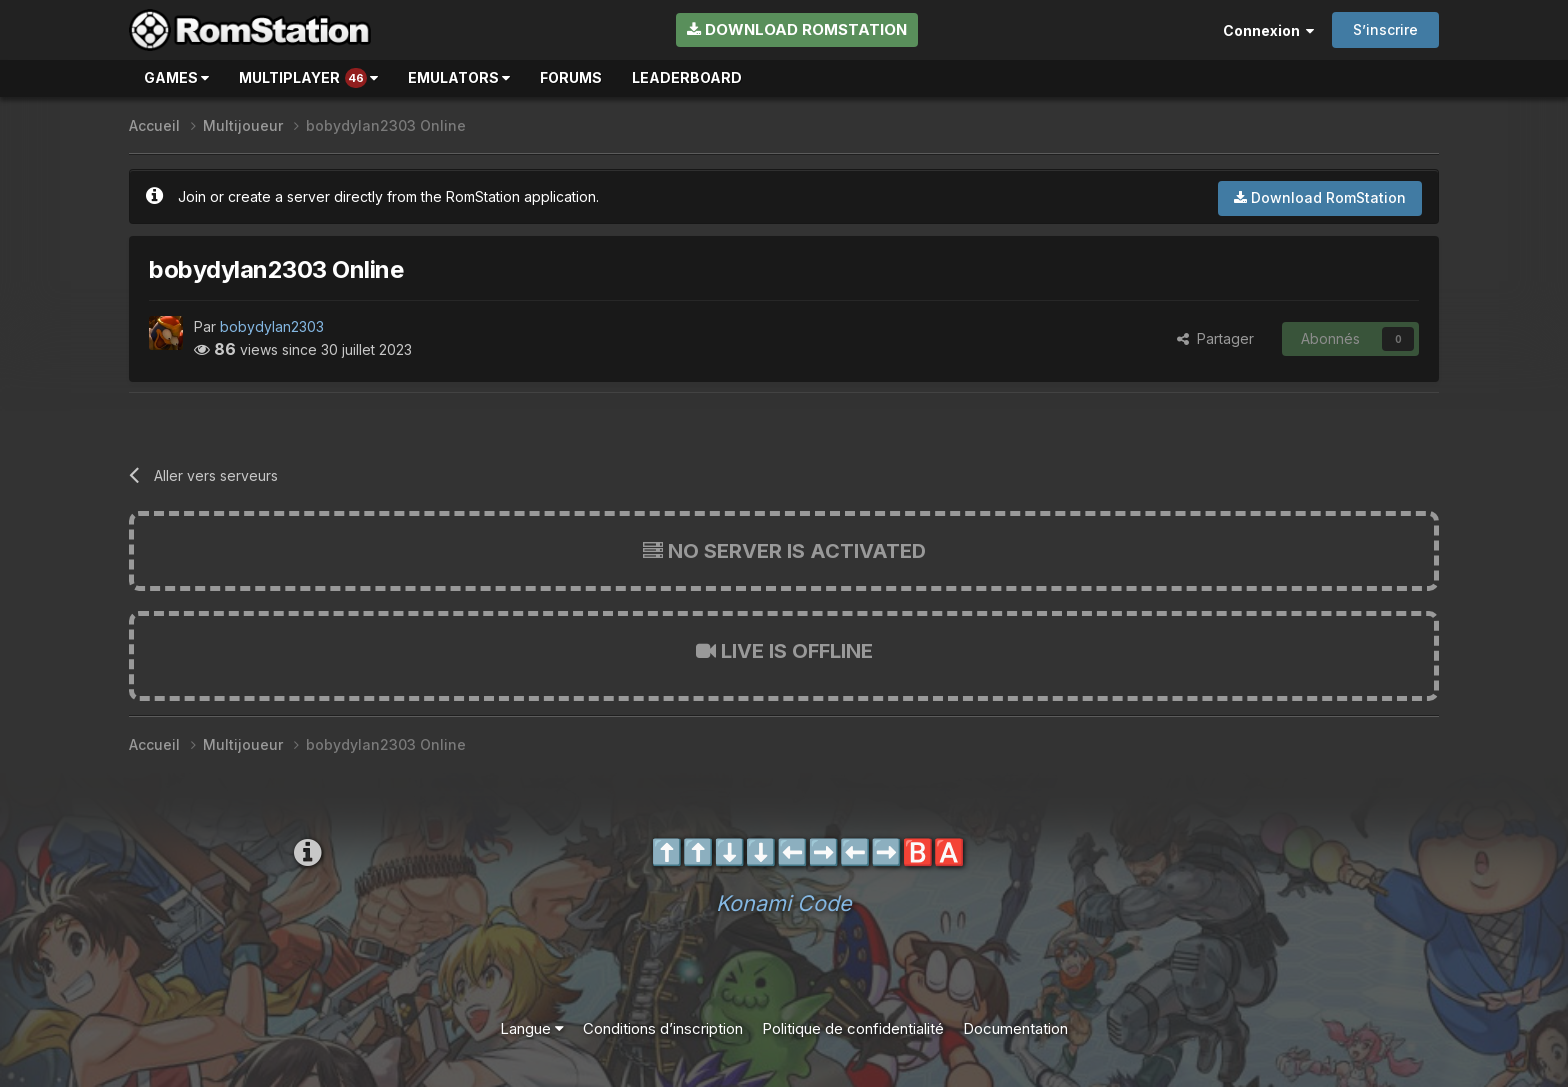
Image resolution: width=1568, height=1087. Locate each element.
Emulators (459, 77)
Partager (1215, 338)
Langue (532, 1028)
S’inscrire (1385, 29)
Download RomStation (797, 29)
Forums (571, 77)
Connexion (1268, 30)
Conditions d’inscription (663, 1028)
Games (176, 77)
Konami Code (784, 903)
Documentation (1015, 1028)
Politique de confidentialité (853, 1028)
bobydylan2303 (272, 326)
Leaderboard (687, 77)
